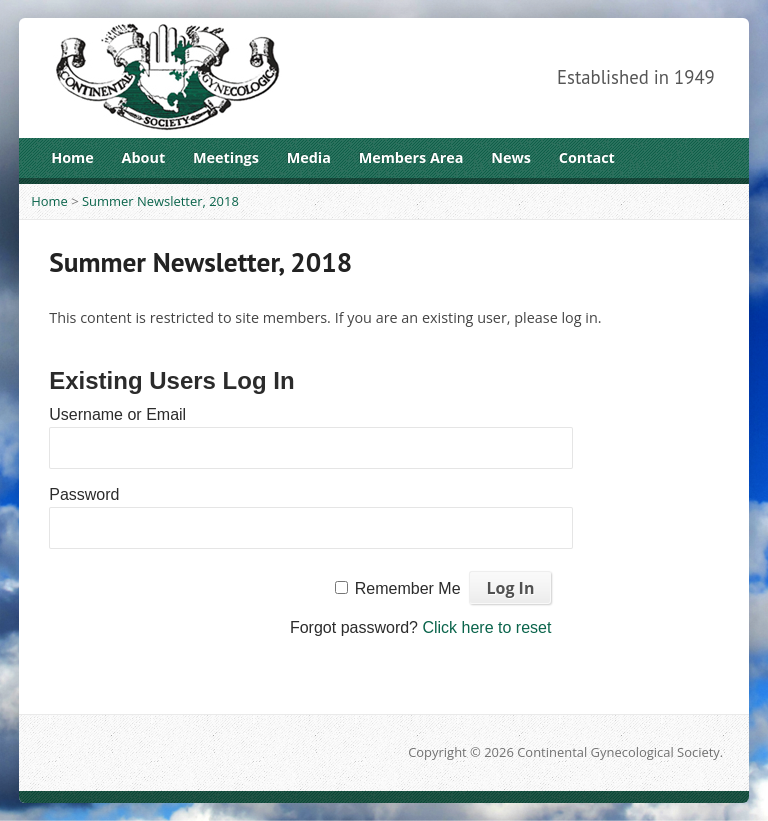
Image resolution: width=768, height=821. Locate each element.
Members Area (411, 157)
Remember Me (408, 588)
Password (84, 494)
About (144, 157)
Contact (587, 157)
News (511, 157)
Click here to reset (486, 627)
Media (309, 157)
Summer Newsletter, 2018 (160, 201)
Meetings (226, 157)
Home (72, 157)
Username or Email (117, 414)
